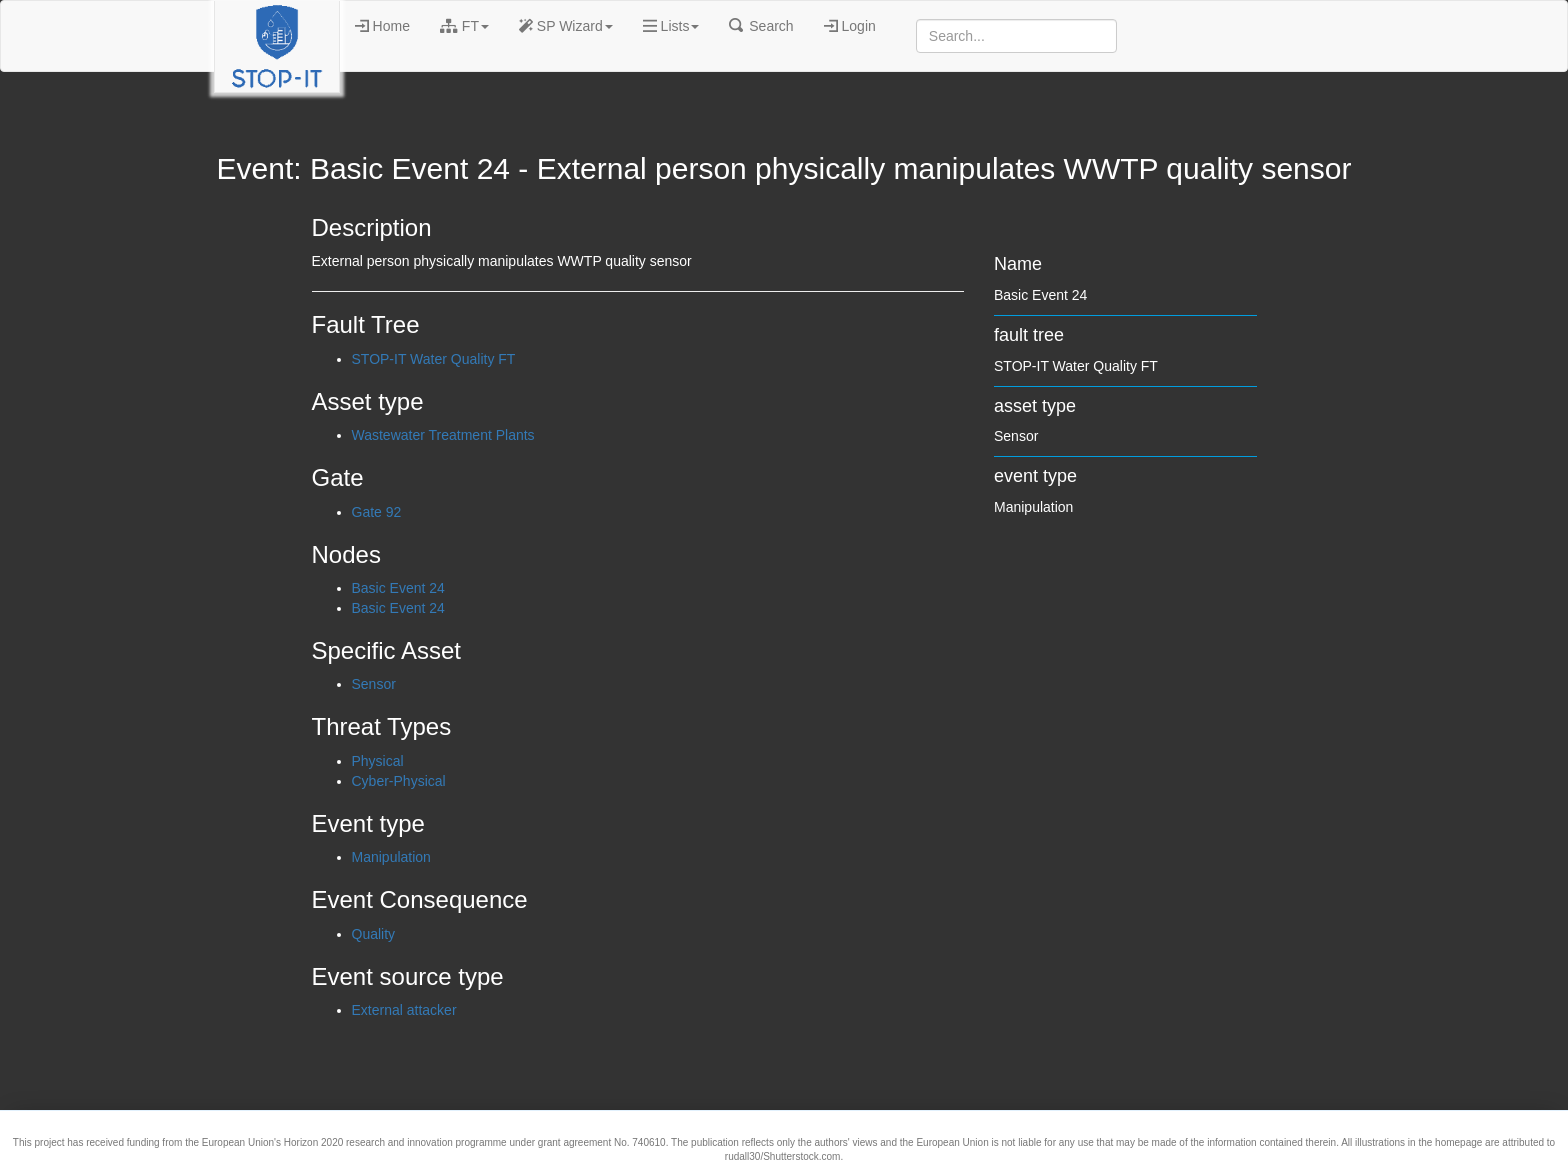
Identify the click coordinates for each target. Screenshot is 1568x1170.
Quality (374, 934)
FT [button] (464, 26)
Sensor (374, 684)
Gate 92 (377, 512)
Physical (378, 761)
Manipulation (391, 857)
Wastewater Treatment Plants (443, 435)
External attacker (404, 1010)
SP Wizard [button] (566, 26)
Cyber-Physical (399, 781)
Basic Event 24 (398, 588)
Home (382, 26)
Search (761, 26)
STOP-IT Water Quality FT (434, 359)
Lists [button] (671, 26)
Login (850, 26)
